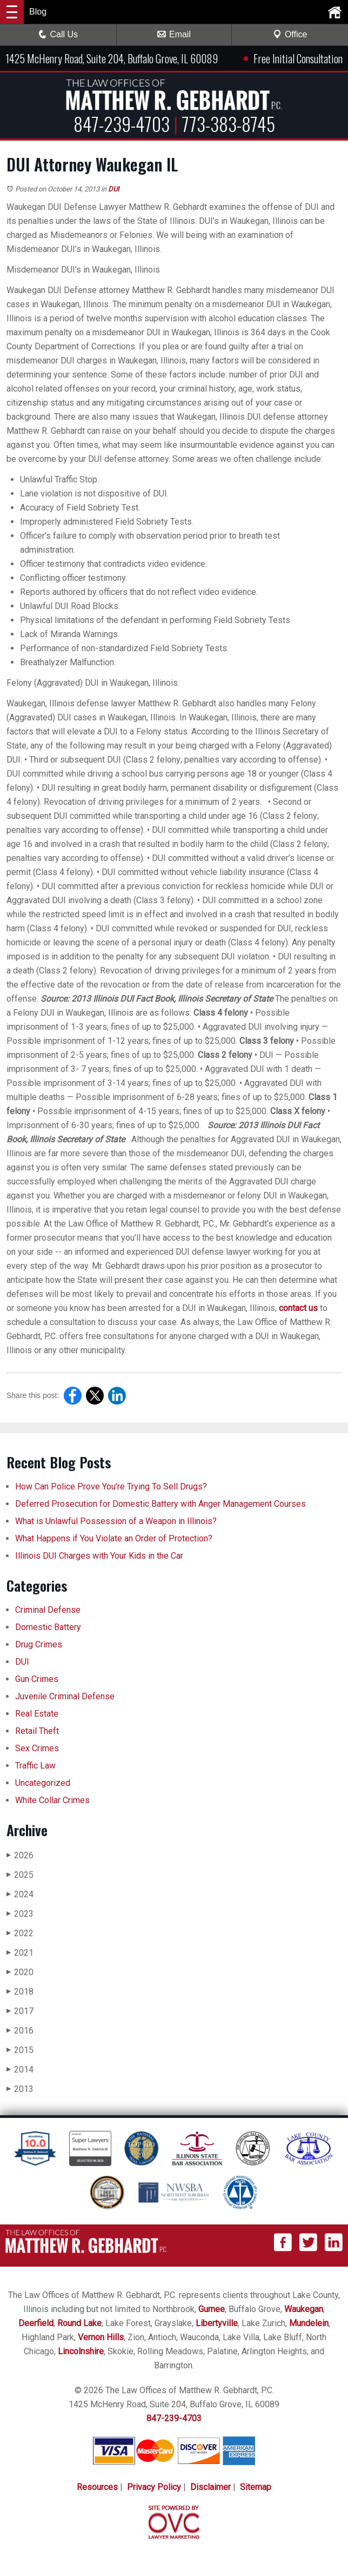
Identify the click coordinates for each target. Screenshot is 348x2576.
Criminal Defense (48, 1610)
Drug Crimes (38, 1644)
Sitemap (255, 2487)
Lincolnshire (81, 2351)
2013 (20, 2089)
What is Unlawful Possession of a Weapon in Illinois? (116, 1521)
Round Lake (79, 2323)
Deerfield (35, 2323)
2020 (20, 1972)
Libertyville (217, 2323)
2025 (20, 1875)
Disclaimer (210, 2487)
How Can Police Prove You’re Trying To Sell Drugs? (112, 1486)
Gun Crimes (36, 1679)
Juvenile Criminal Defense (65, 1696)
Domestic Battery (48, 1627)
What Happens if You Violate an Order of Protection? (113, 1538)
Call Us (58, 34)
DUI (113, 189)
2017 (20, 2011)
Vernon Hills (101, 2337)
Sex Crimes (37, 1748)
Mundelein (309, 2323)
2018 (20, 1991)
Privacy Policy (154, 2487)
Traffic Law (35, 1765)
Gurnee (211, 2309)
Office (290, 34)
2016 (20, 2030)
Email (174, 34)
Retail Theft (37, 1731)
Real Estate (36, 1713)
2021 (20, 1952)
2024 (20, 1894)
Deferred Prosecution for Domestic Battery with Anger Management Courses (160, 1504)
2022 (20, 1933)
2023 (20, 1914)
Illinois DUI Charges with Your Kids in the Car (99, 1556)
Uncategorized (42, 1783)
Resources (97, 2487)
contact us (298, 1308)
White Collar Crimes (52, 1800)
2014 (20, 2069)
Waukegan (303, 2309)
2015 (20, 2050)
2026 (20, 1855)
